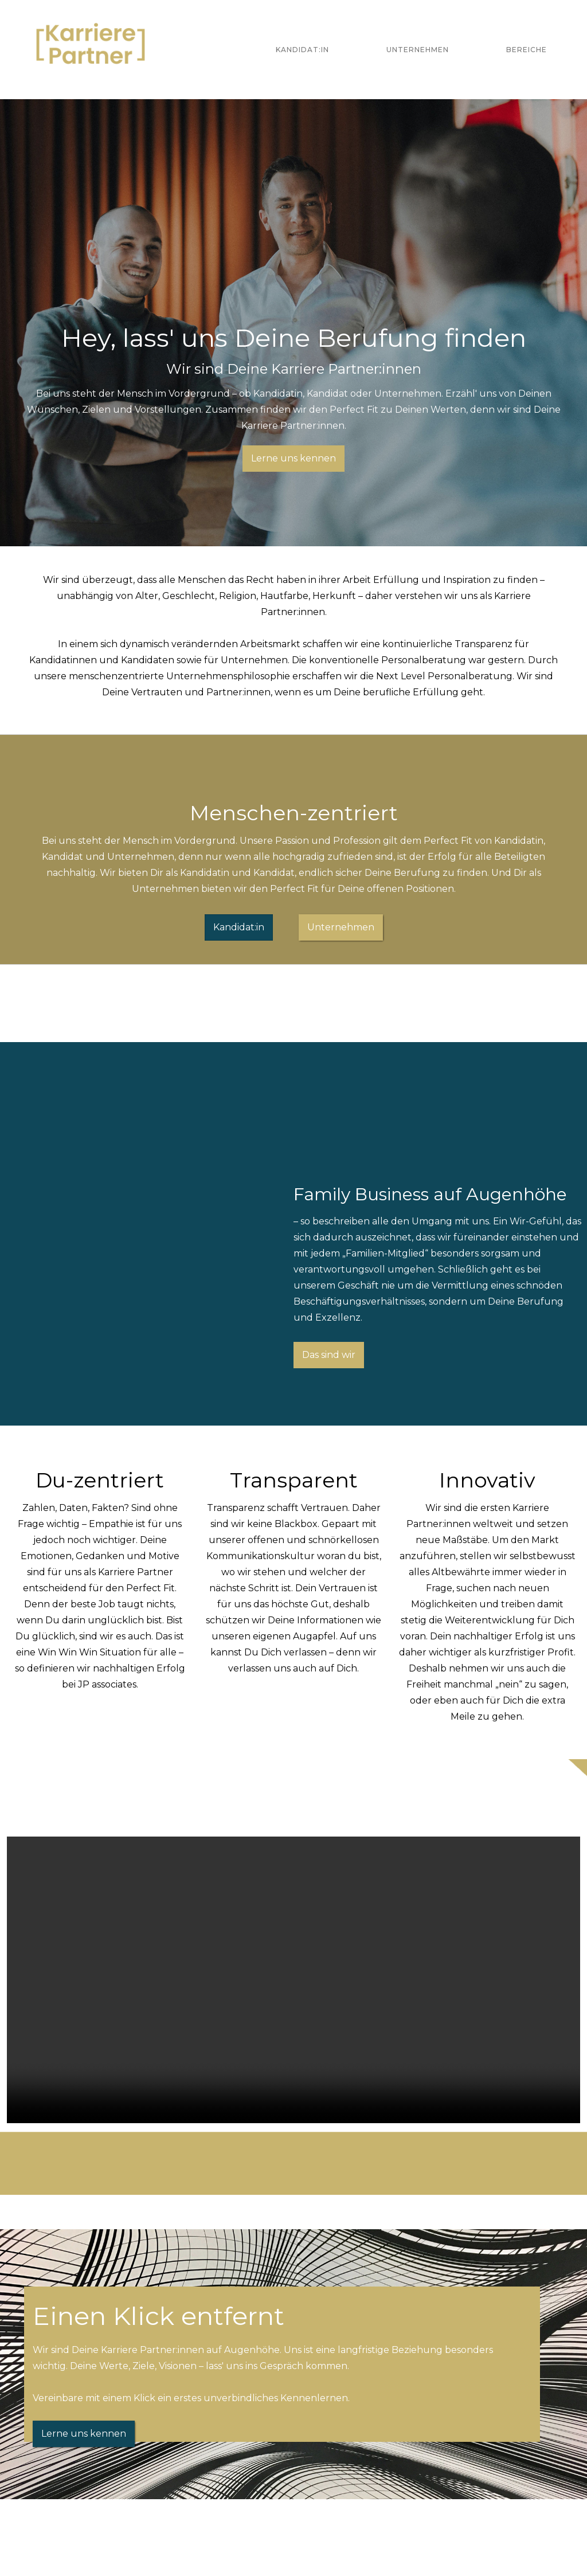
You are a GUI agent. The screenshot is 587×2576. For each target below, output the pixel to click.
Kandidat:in (302, 49)
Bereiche (526, 49)
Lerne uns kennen (293, 458)
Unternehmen (417, 49)
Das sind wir (328, 1354)
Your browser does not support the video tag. (293, 1980)
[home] (90, 49)
